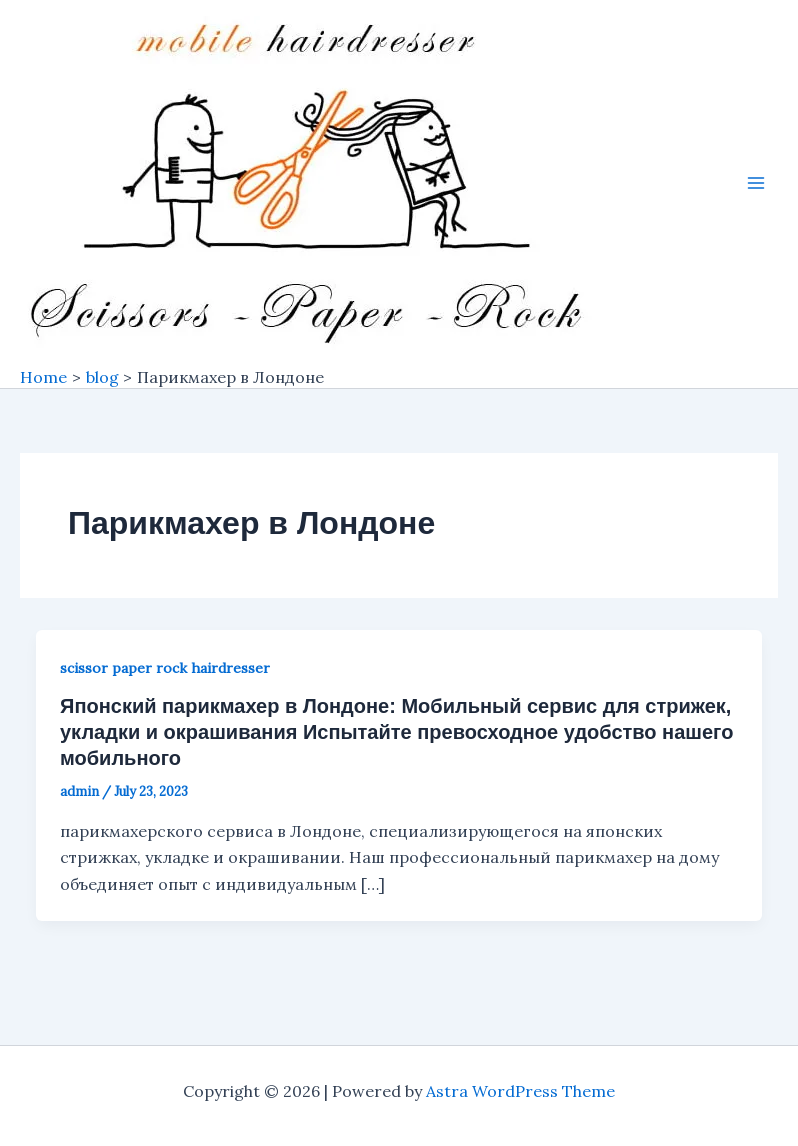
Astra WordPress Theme (520, 1091)
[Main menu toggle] (756, 183)
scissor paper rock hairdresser (165, 668)
